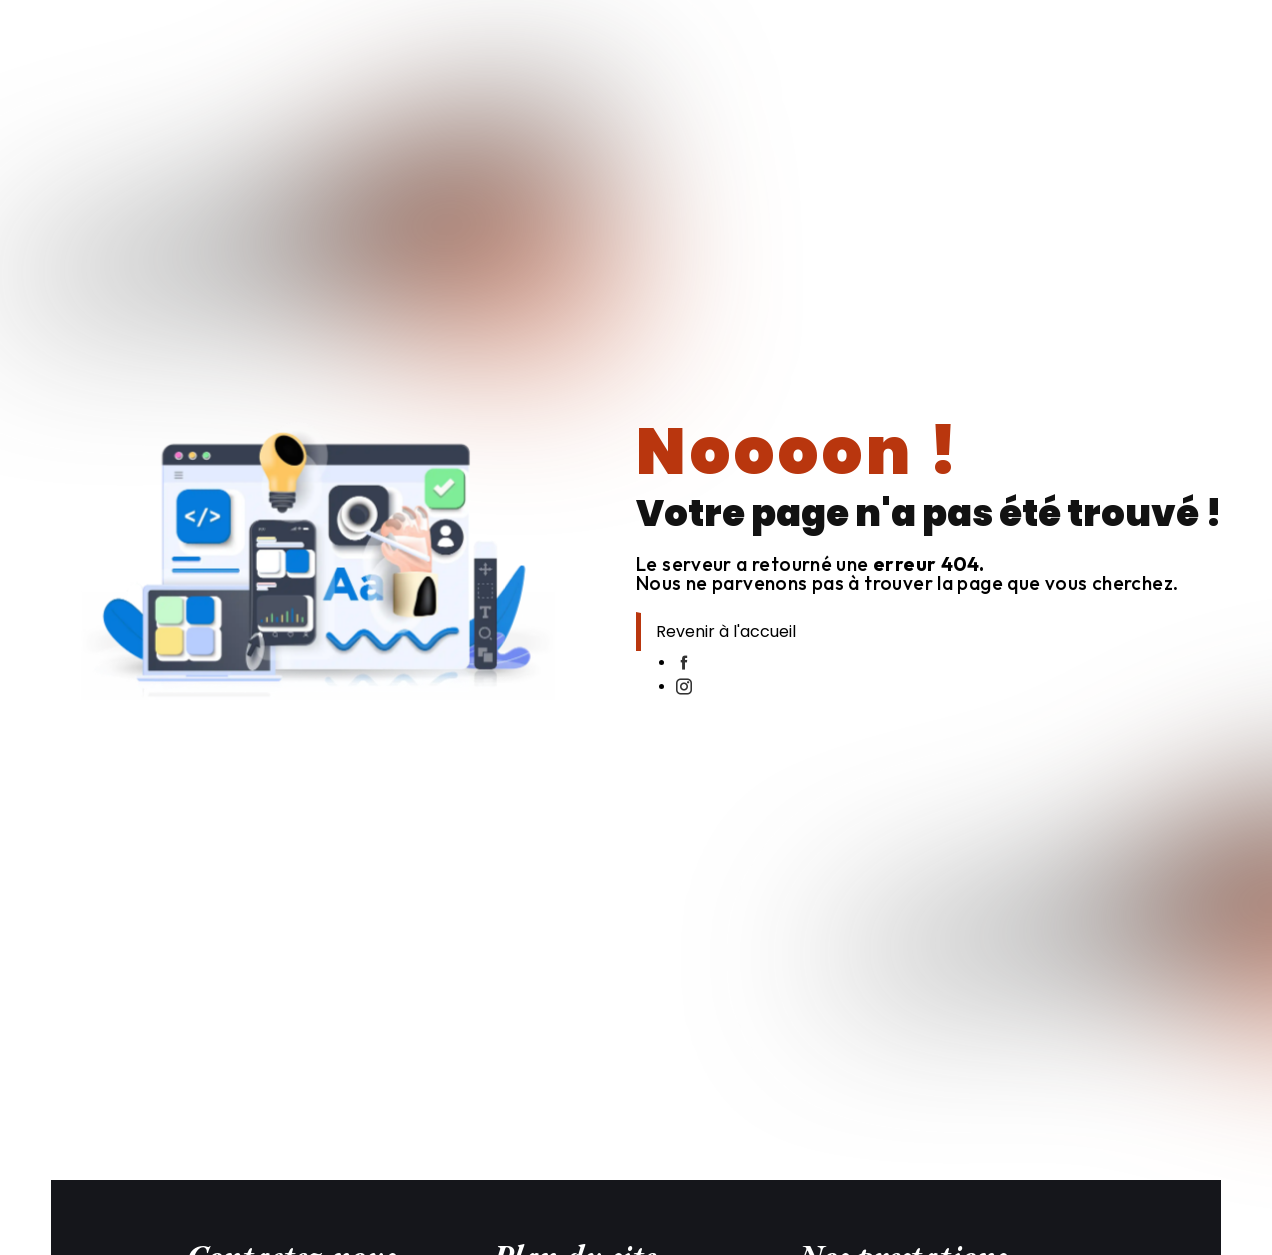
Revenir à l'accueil (726, 631)
